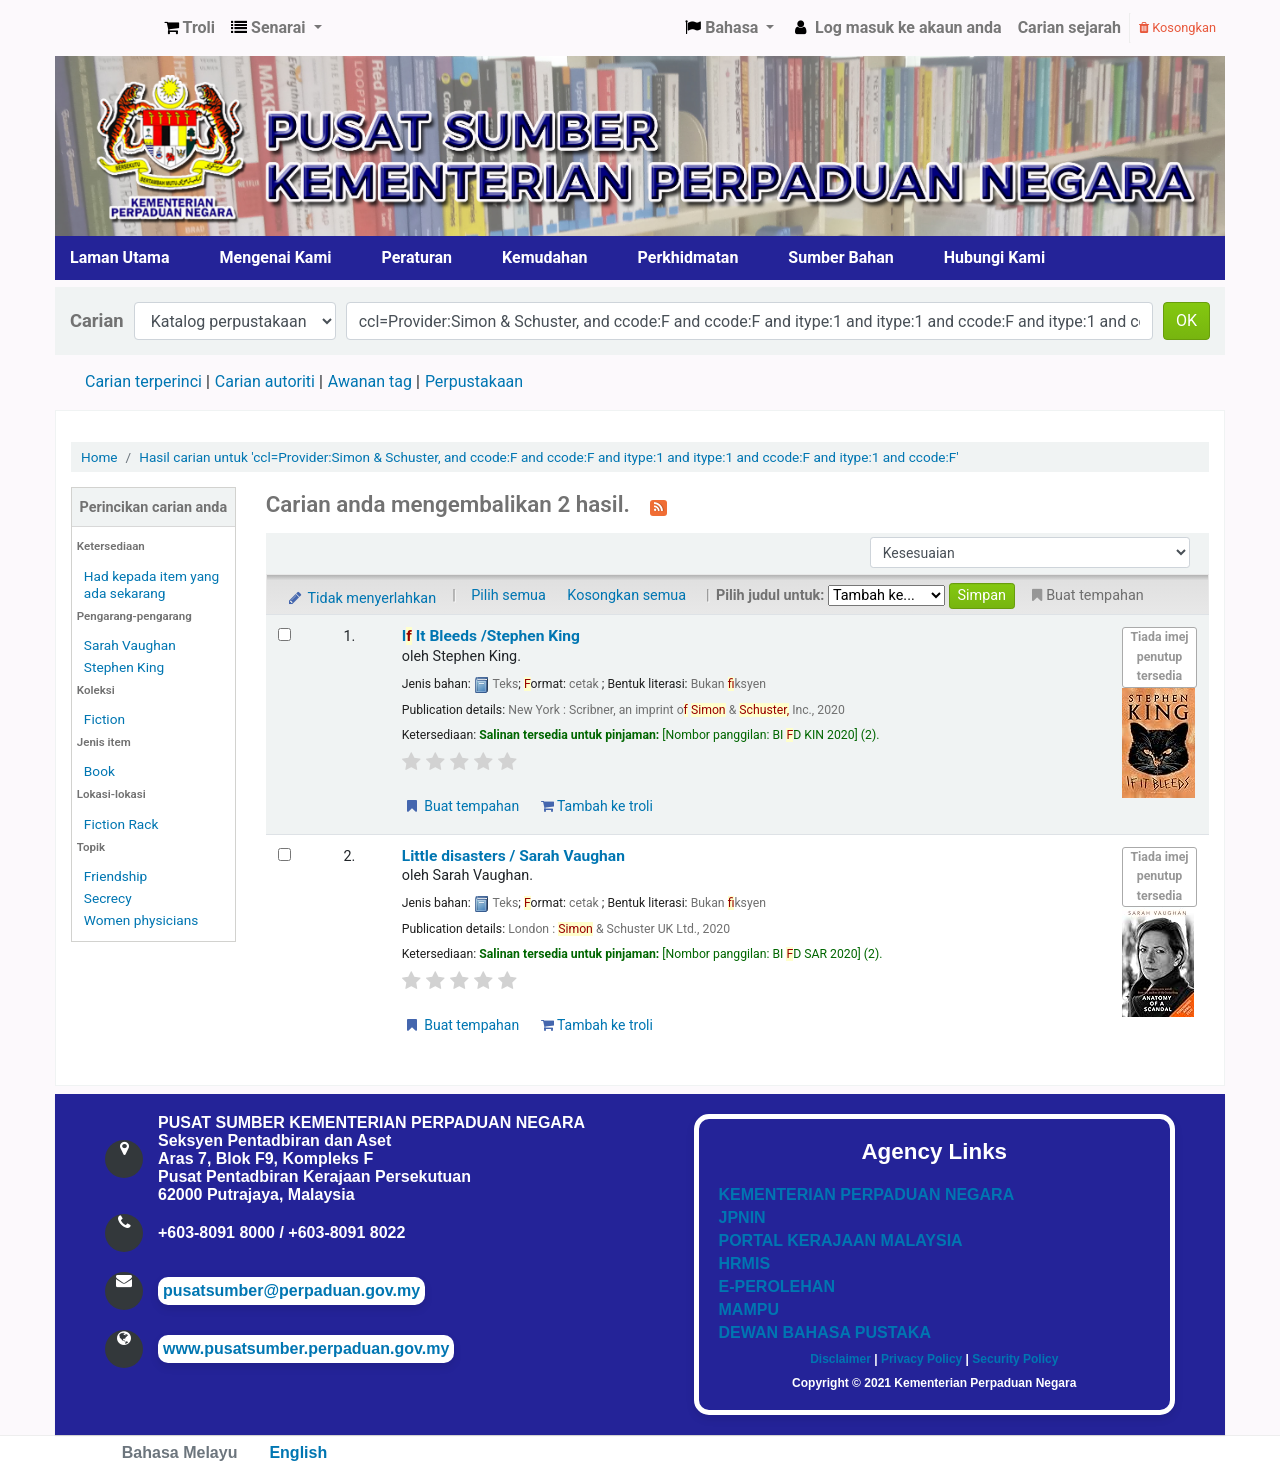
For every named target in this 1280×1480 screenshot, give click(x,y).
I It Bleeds (491, 636)
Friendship (115, 876)
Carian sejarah (1069, 27)
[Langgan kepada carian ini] (658, 506)
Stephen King (124, 667)
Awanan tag (370, 381)
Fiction (104, 719)
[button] (189, 28)
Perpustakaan (474, 381)
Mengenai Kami (276, 257)
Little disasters (513, 856)
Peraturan (417, 257)
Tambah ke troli (597, 806)
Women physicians (141, 920)
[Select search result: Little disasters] (284, 854)
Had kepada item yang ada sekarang (151, 584)
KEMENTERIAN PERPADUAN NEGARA (867, 1194)
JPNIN (742, 1217)
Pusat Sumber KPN (106, 28)
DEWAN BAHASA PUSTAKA (825, 1332)
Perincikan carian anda (154, 507)
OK (1186, 320)
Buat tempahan (461, 806)
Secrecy (108, 898)
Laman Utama (120, 257)
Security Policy (1015, 1359)
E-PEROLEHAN (777, 1286)
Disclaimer (840, 1359)
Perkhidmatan (688, 257)
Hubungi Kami (994, 257)
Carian (97, 320)
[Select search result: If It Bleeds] (284, 634)
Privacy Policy (921, 1359)
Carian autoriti (265, 381)
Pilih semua (508, 595)
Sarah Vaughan (130, 645)
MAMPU (749, 1309)
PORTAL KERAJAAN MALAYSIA (841, 1240)
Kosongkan (1177, 27)
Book (99, 771)
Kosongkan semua (626, 595)
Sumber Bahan (840, 257)
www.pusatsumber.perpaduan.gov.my (306, 1348)
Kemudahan (545, 257)
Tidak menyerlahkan (361, 598)
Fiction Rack (121, 824)
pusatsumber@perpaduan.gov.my (291, 1290)
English (298, 1452)
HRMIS (745, 1263)
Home (99, 457)
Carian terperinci (143, 381)
